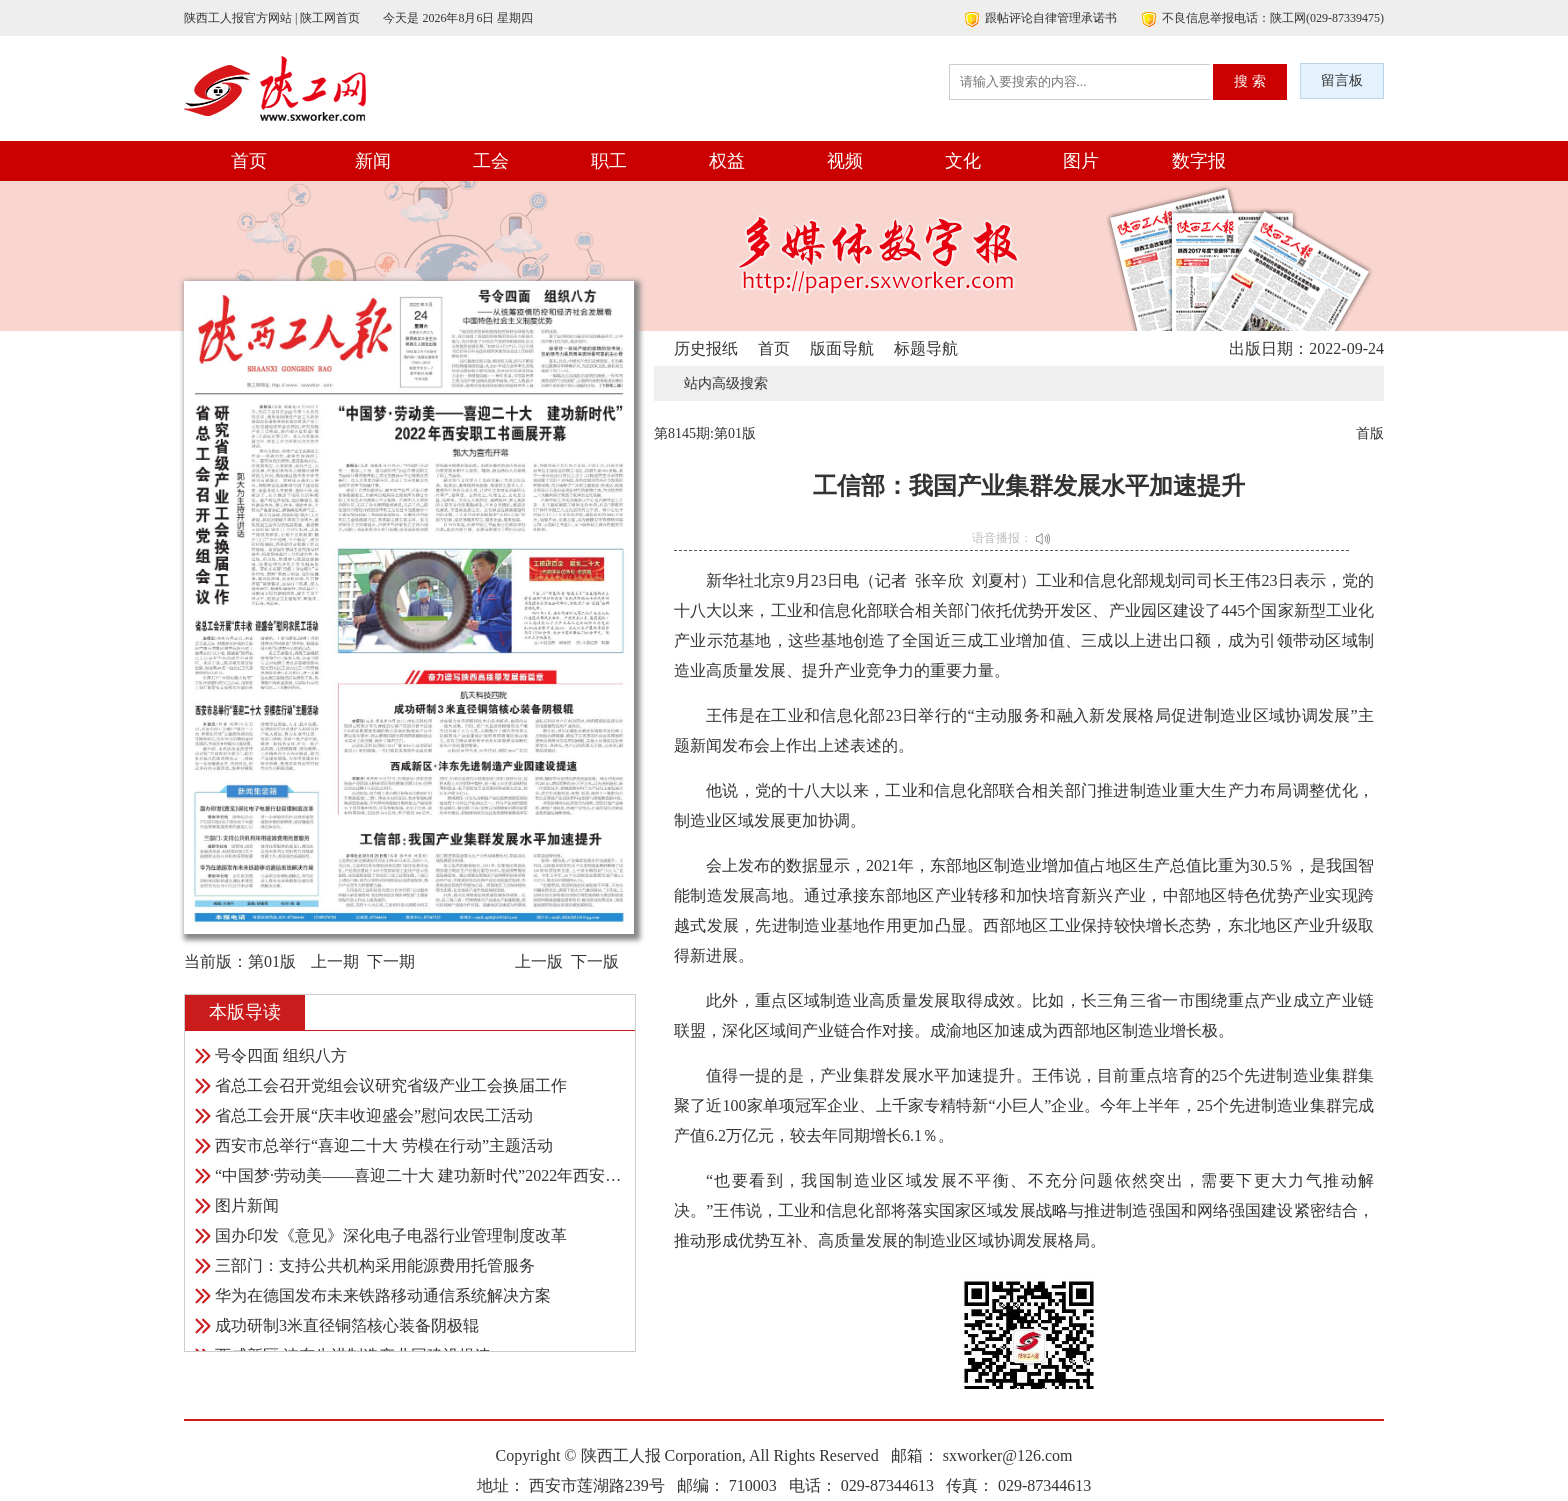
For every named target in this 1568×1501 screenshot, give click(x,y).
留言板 (1342, 80)
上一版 (539, 961)
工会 (491, 161)
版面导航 (842, 348)
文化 (963, 161)
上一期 (335, 961)
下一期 (391, 961)
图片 (1081, 161)
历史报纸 (706, 348)
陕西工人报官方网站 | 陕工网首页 (272, 18)
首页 (249, 161)
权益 (727, 161)
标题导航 (926, 348)
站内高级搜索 (726, 383)
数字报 (1199, 161)
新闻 (373, 161)
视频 (845, 161)
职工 (609, 161)
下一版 (595, 961)
